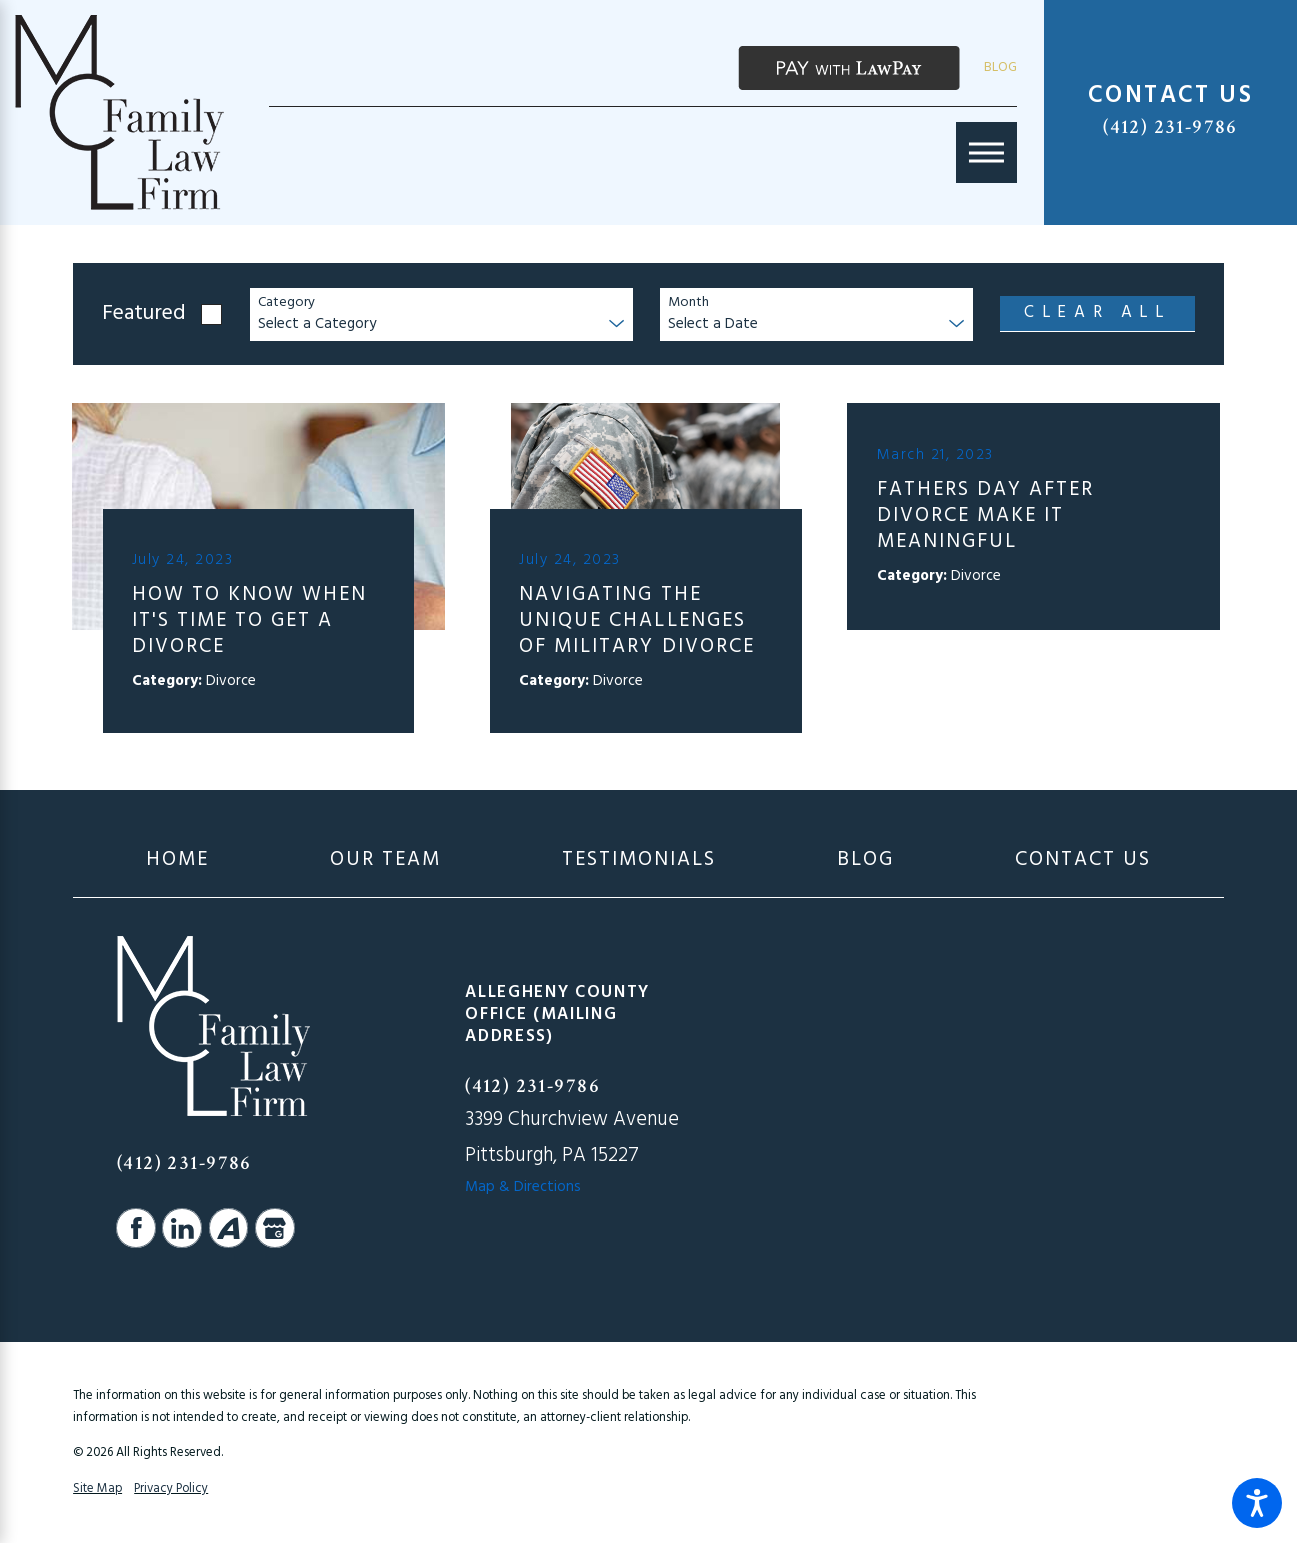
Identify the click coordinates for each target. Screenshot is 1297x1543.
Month (688, 303)
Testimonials (639, 860)
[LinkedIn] (182, 1228)
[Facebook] (136, 1228)
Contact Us (1083, 860)
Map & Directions (523, 1187)
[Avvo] (229, 1228)
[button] (1257, 1503)
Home (177, 860)
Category (286, 303)
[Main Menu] (986, 152)
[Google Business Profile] (275, 1228)
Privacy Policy (171, 1489)
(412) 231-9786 (1170, 127)
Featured (144, 314)
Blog (1000, 67)
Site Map (97, 1489)
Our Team (385, 860)
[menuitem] (177, 860)
